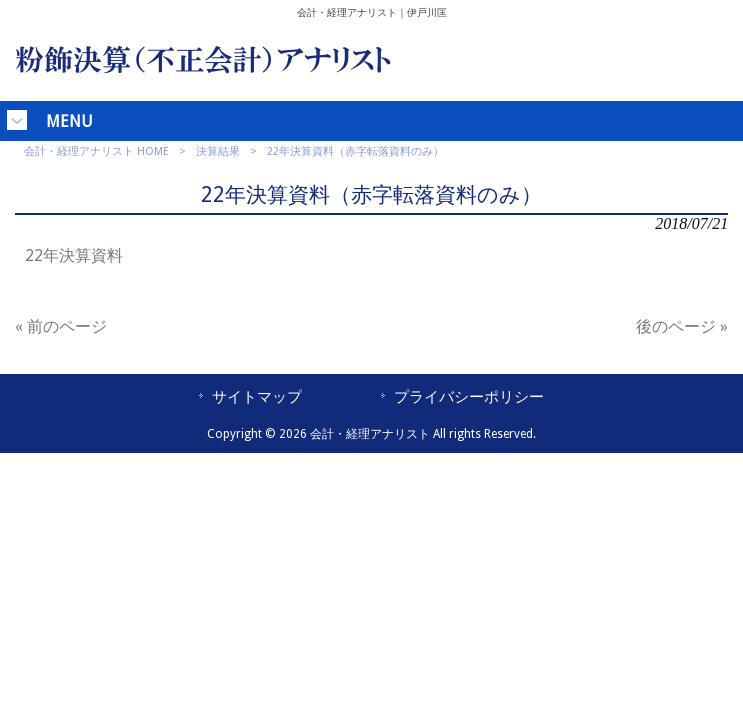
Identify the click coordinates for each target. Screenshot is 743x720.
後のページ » (682, 326)
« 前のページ (61, 326)
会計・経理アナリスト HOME (96, 151)
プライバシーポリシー (469, 397)
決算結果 (218, 151)
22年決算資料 (74, 255)
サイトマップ (257, 397)
